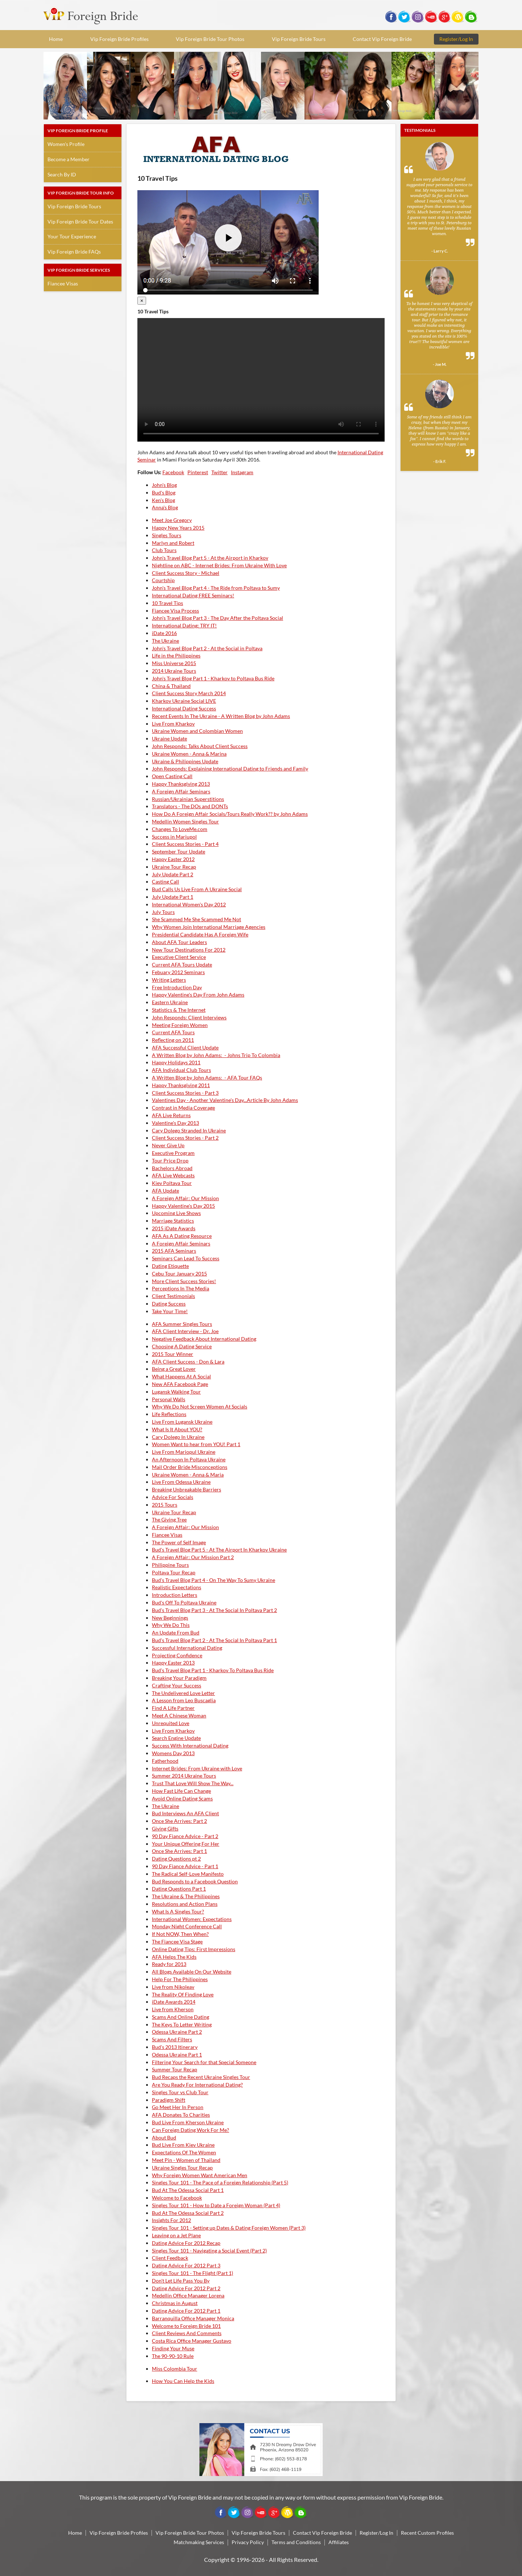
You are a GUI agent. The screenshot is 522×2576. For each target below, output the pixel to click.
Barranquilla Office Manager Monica (193, 2318)
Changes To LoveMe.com (179, 829)
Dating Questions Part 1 (179, 1889)
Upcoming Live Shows (176, 1213)
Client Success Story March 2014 (189, 693)
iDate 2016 (164, 633)
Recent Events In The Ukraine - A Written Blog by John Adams (221, 716)
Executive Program (173, 1153)
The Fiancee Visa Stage (177, 1941)
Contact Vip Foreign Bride (382, 39)
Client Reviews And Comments (186, 2333)
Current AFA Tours (173, 1032)
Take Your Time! (170, 1311)
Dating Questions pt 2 (176, 1858)
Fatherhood (165, 1761)
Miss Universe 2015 (174, 663)
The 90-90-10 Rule (173, 2356)
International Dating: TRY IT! (184, 625)
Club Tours (164, 550)
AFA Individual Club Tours (181, 1070)
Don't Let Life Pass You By (181, 2281)
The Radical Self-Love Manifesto (188, 1874)
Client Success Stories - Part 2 (185, 1138)
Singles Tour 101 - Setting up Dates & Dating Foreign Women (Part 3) (229, 2228)
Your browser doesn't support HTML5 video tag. (261, 380)
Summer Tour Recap (174, 2069)
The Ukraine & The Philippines (186, 1896)
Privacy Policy (248, 2542)
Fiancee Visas (62, 283)
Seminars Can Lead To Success (185, 1258)
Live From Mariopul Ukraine (183, 1452)
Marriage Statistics (173, 1221)
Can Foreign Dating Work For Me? (190, 2130)
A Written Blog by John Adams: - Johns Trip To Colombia (216, 1055)
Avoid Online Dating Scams (182, 1798)
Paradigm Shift (168, 2100)
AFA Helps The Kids (174, 1957)
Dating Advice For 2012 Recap (186, 2243)
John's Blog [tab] (164, 485)
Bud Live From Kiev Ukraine (183, 2145)
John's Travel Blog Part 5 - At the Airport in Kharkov (210, 558)
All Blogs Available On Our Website (191, 1971)
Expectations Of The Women (184, 2152)
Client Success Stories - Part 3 (185, 1093)
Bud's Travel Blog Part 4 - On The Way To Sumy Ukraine (213, 1580)
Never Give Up (168, 1145)
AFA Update (165, 1190)
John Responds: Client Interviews (189, 1017)
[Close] (141, 301)
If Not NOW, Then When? (180, 1934)
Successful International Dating (187, 1648)
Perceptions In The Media (180, 1288)
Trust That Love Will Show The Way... (192, 1783)
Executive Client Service (179, 957)
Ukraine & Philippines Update (185, 761)
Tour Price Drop (170, 1160)
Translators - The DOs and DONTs (190, 806)
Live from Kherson (173, 2009)
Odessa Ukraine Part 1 (177, 2054)
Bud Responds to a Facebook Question (195, 1881)
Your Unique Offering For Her (185, 1844)
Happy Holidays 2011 (176, 1062)
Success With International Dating (190, 1745)
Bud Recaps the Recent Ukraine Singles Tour (201, 2077)
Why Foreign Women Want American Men (199, 2175)
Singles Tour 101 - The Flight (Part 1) (192, 2273)
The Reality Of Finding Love (183, 1994)
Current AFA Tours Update (182, 964)
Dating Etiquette (170, 1266)
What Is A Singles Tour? (178, 1911)
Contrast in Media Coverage (183, 1108)
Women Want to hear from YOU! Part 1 (196, 1444)
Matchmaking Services (199, 2542)
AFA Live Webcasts (173, 1175)
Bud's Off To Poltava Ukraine (184, 1602)
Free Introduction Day (177, 987)
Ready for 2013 (169, 1964)
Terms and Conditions (296, 2542)
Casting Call (165, 881)
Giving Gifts (165, 1828)
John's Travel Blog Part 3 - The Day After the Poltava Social (217, 618)
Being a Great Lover (174, 1369)
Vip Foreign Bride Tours (299, 39)
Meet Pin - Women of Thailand (186, 2160)
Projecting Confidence (177, 1655)
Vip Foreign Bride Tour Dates (80, 221)
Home (56, 39)
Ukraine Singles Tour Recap (182, 2167)
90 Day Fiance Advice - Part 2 (185, 1836)
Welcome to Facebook (177, 2198)
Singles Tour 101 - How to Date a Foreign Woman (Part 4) (216, 2205)
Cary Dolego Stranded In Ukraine (189, 1130)
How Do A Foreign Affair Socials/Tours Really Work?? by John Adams (230, 814)
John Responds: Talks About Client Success (200, 746)
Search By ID (61, 174)
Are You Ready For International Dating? (197, 2085)
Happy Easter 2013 (173, 1662)
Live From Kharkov (173, 724)
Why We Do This (171, 1625)
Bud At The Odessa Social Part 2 (188, 2213)
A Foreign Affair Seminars (181, 791)
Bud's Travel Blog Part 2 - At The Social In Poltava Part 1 (214, 1640)
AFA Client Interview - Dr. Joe (185, 1331)
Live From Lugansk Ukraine (182, 1422)
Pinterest (197, 472)
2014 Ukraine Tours (174, 671)
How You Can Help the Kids (183, 2381)
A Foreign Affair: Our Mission (185, 1198)
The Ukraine (165, 641)
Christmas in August (175, 2303)
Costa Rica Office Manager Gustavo (191, 2341)
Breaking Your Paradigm (179, 1678)
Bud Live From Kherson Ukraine (188, 2122)
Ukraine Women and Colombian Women (197, 731)
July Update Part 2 (172, 874)
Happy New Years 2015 (178, 528)
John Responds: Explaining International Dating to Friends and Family (230, 768)
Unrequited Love (170, 1723)
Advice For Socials (172, 1497)
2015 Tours (164, 1505)
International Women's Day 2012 (189, 904)
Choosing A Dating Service (182, 1346)
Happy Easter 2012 (173, 859)
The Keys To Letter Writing (182, 2024)
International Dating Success (184, 708)
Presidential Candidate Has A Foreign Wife (200, 934)
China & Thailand (171, 686)
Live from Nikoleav (173, 1987)
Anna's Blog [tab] (165, 507)
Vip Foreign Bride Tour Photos (210, 39)
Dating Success (169, 1303)
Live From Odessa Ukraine (181, 1482)
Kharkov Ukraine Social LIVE (184, 701)
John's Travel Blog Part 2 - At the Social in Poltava (207, 648)
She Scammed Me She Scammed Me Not (196, 919)
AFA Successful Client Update (185, 1047)
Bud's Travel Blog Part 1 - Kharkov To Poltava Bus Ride (213, 1670)
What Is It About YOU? (177, 1429)
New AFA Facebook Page (180, 1384)
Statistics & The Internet (179, 1010)
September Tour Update (178, 851)
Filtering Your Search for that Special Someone (204, 2062)
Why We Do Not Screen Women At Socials (199, 1406)
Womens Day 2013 (173, 1753)
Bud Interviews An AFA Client (185, 1813)
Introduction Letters (174, 1595)
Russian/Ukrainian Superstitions (188, 799)
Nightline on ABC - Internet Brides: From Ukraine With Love (219, 565)
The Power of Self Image (179, 1542)
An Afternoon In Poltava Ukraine (188, 1459)
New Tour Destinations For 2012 (188, 950)
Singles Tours (166, 535)
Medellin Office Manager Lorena (188, 2295)
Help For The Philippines (180, 1979)
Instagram (242, 472)
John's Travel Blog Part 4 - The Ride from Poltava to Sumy (216, 588)
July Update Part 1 (172, 897)
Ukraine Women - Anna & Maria (188, 1474)
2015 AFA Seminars (174, 1251)
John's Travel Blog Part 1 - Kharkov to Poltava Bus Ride (213, 678)
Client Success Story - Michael (185, 573)
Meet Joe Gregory (172, 520)
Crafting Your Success (176, 1685)
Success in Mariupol (174, 837)
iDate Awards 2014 (173, 2002)
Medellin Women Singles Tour (185, 821)
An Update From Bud (175, 1632)
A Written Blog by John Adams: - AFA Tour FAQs (207, 1077)
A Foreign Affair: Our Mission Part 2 (193, 1557)
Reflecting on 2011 (173, 1040)
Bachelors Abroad (172, 1168)
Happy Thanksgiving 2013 (181, 784)
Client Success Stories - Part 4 (185, 844)
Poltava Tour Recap (173, 1572)
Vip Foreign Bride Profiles (119, 39)
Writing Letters (169, 980)
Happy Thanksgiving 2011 (181, 1085)
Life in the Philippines (176, 655)
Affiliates (338, 2542)
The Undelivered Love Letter (183, 1693)
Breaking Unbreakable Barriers (186, 1489)
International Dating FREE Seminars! (193, 595)
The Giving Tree (169, 1519)
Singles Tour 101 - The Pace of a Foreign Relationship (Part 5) (220, 2182)
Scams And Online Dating (180, 2017)
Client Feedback (170, 2258)
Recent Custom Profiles (427, 2533)
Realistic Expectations (176, 1587)
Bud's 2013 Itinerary (175, 2047)
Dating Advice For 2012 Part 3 (186, 2265)
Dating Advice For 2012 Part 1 (186, 2311)
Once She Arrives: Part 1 (179, 1851)
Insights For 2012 (171, 2220)
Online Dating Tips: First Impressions (193, 1949)
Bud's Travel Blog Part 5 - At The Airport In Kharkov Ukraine (219, 1549)
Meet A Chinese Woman (179, 1715)
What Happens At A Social (181, 1376)
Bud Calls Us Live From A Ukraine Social (197, 889)
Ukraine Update (169, 738)
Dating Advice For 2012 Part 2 (186, 2288)
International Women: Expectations (192, 1919)
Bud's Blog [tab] (163, 492)
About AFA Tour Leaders (179, 942)
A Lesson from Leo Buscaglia (184, 1700)
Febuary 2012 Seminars (178, 972)
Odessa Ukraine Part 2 (177, 2032)
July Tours (163, 912)
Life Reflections (169, 1414)
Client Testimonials (173, 1296)
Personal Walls (168, 1399)
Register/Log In (456, 39)
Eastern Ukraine (170, 1002)
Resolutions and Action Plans (185, 1904)
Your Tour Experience (71, 236)
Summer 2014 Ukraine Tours (184, 1776)
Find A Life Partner (173, 1708)
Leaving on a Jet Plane (176, 2235)
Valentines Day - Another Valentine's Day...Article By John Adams (225, 1100)
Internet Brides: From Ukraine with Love (197, 1768)
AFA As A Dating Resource (182, 1236)
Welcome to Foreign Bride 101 (186, 2326)
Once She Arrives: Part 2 (179, 1821)
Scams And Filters (172, 2039)
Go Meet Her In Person (177, 2107)
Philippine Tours (170, 1565)
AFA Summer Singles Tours (182, 1324)
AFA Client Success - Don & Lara (188, 1361)
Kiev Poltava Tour (172, 1183)
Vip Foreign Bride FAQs (74, 252)
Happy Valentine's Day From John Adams (198, 994)
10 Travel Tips (167, 603)
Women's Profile (65, 144)
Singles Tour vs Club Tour (180, 2092)
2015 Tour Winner (172, 1354)
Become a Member (68, 159)
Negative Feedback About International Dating (204, 1339)
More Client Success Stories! (184, 1281)
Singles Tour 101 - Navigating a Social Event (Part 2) (209, 2250)
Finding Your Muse (173, 2348)
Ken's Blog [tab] (163, 500)
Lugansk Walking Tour (176, 1392)
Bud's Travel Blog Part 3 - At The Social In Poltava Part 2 (214, 1610)
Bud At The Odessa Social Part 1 (188, 2190)
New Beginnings (170, 1618)
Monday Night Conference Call (187, 1926)
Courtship (163, 580)
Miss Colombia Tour (174, 2369)
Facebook (173, 472)
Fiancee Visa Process (175, 611)
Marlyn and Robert (173, 543)
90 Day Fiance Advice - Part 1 (185, 1866)
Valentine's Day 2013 (175, 1123)
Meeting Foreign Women (180, 1025)
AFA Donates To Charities (181, 2115)
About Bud (164, 2137)
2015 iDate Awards (173, 1228)
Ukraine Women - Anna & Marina (189, 754)
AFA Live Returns (171, 1115)
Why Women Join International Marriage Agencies (208, 927)
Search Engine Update (176, 1738)
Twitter (219, 472)
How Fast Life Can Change (181, 1791)
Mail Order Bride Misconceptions (189, 1467)
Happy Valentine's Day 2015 (183, 1206)
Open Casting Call (172, 776)
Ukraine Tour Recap (174, 867)
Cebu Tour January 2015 (179, 1273)
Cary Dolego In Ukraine (178, 1437)
